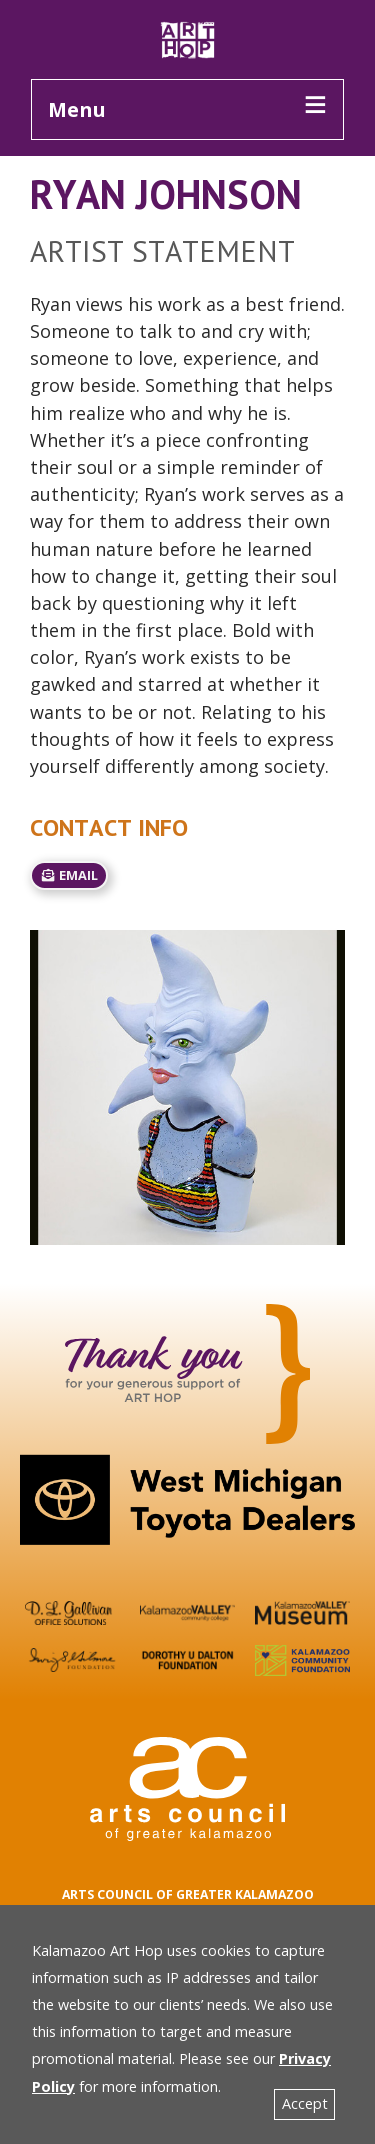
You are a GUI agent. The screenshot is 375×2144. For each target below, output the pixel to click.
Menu (77, 109)
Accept (305, 2103)
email (69, 875)
